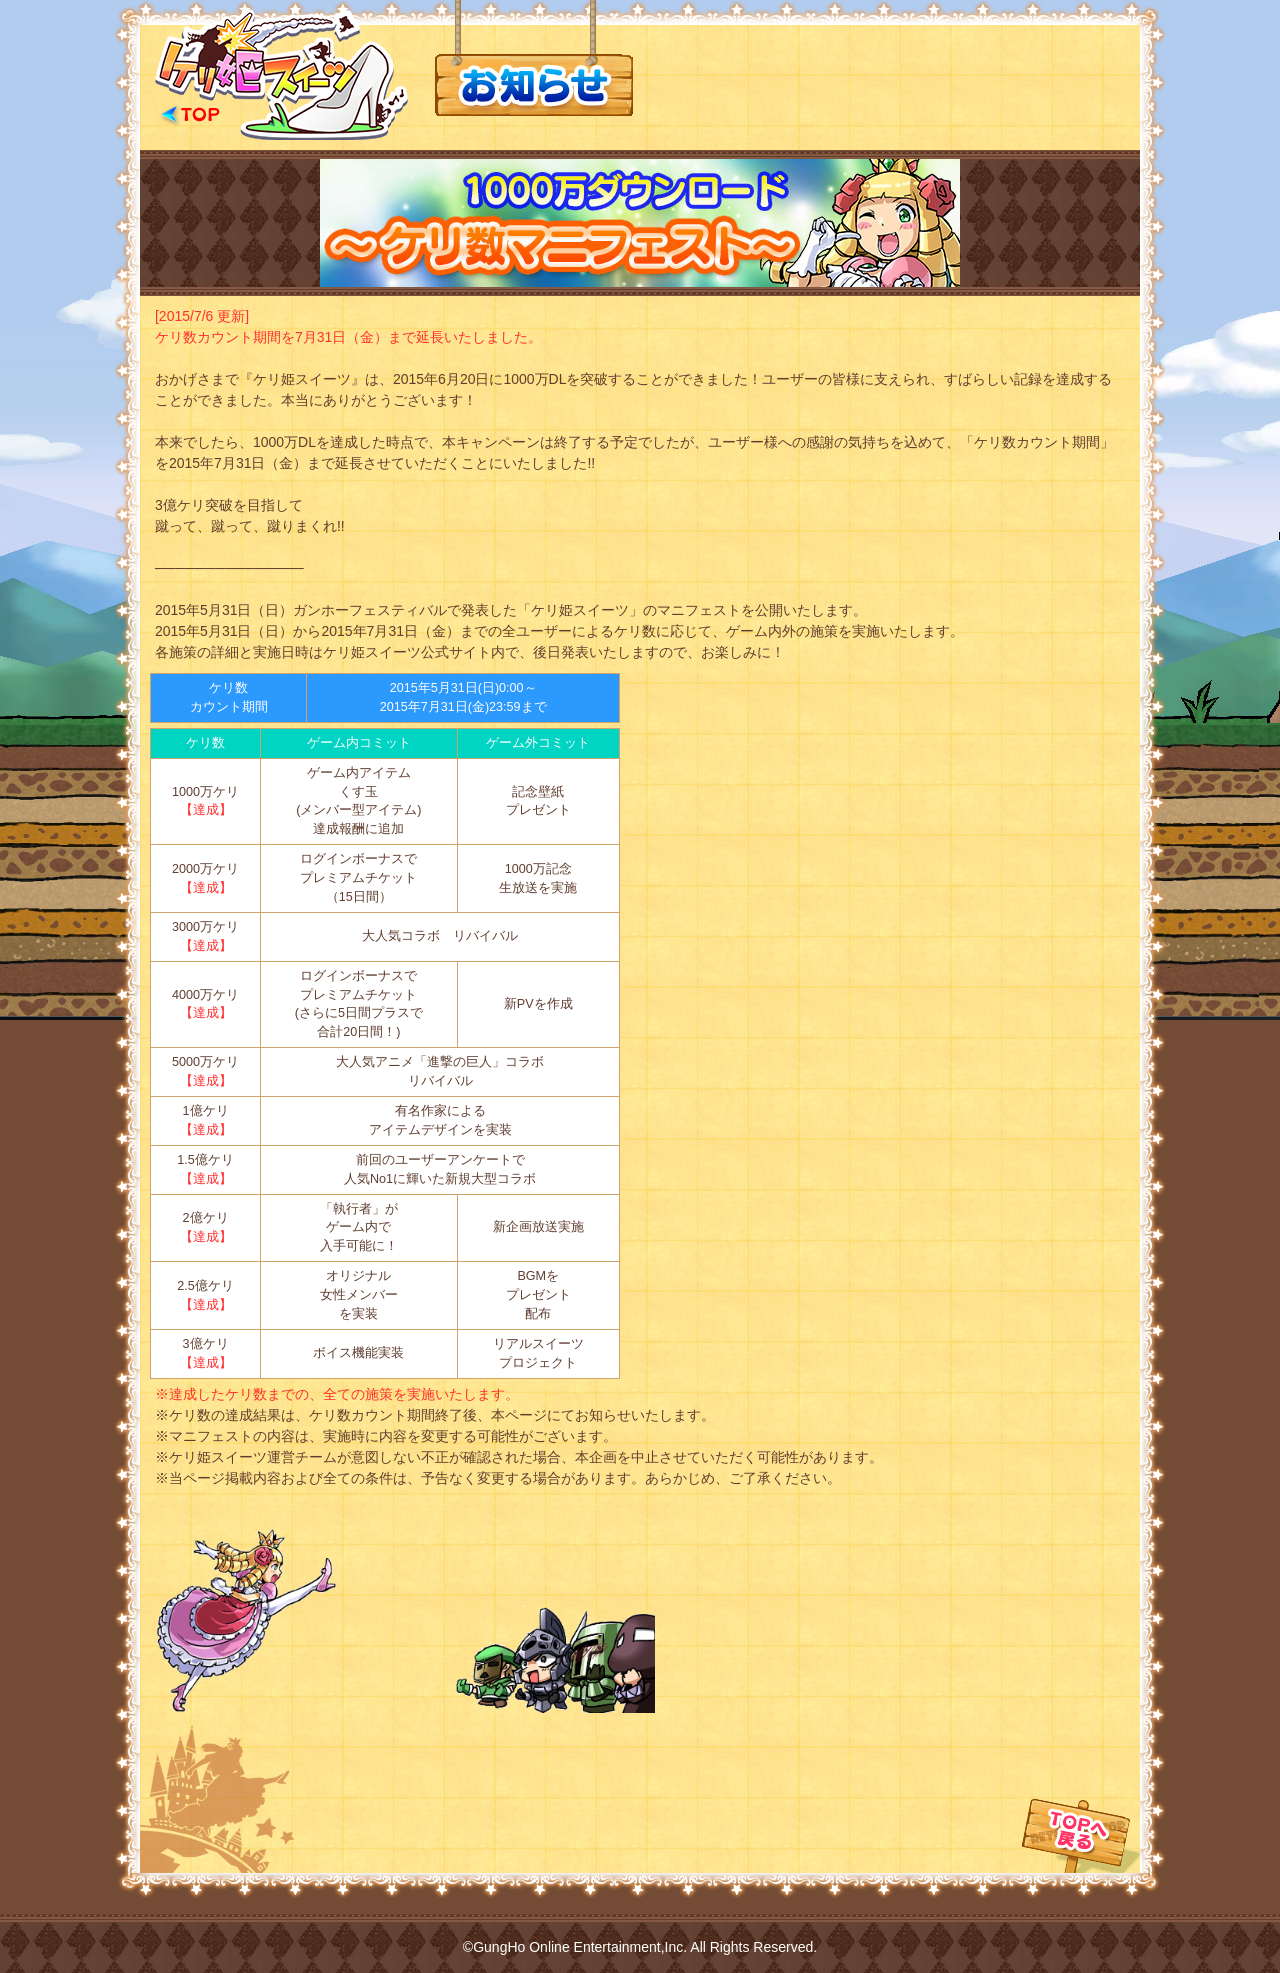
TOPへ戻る (1081, 1798)
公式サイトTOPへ (281, 74)
